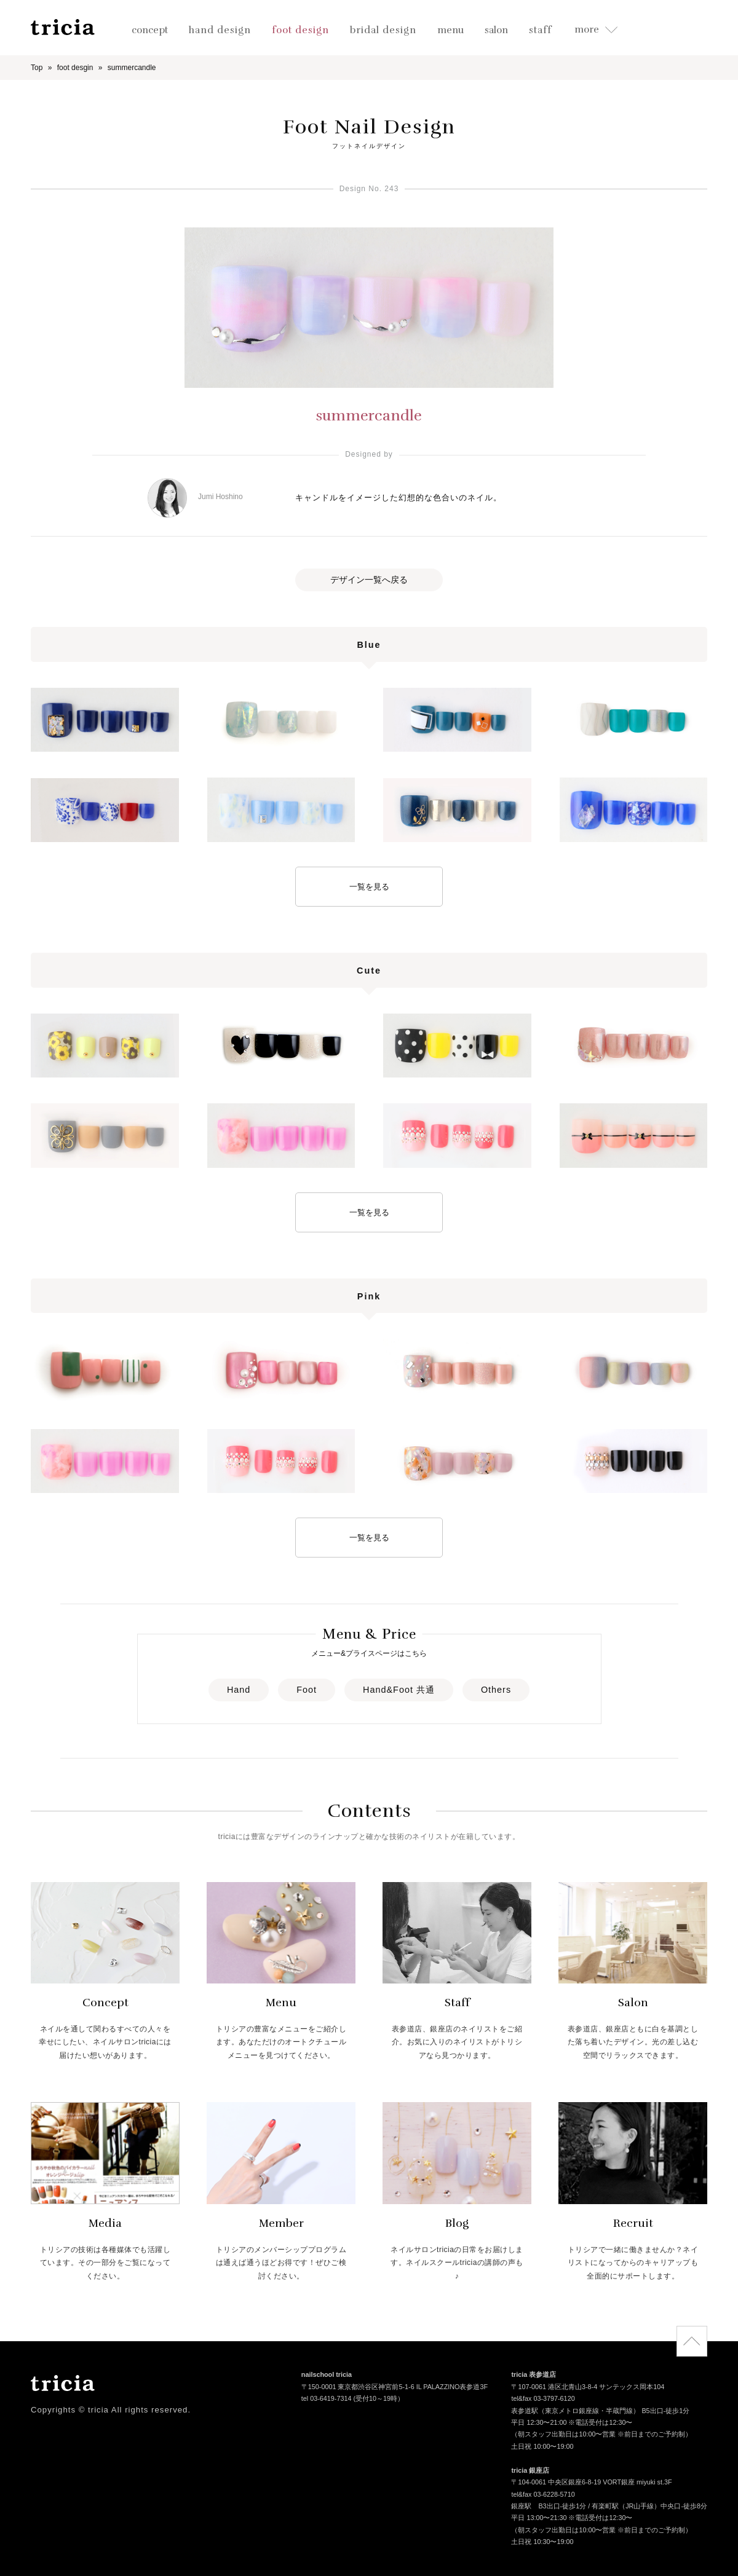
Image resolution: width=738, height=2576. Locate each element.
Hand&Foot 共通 (399, 1690)
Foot (306, 1690)
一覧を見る (369, 886)
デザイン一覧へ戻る (369, 580)
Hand (238, 1690)
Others (496, 1690)
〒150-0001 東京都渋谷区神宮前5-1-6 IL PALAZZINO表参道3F (394, 2388)
